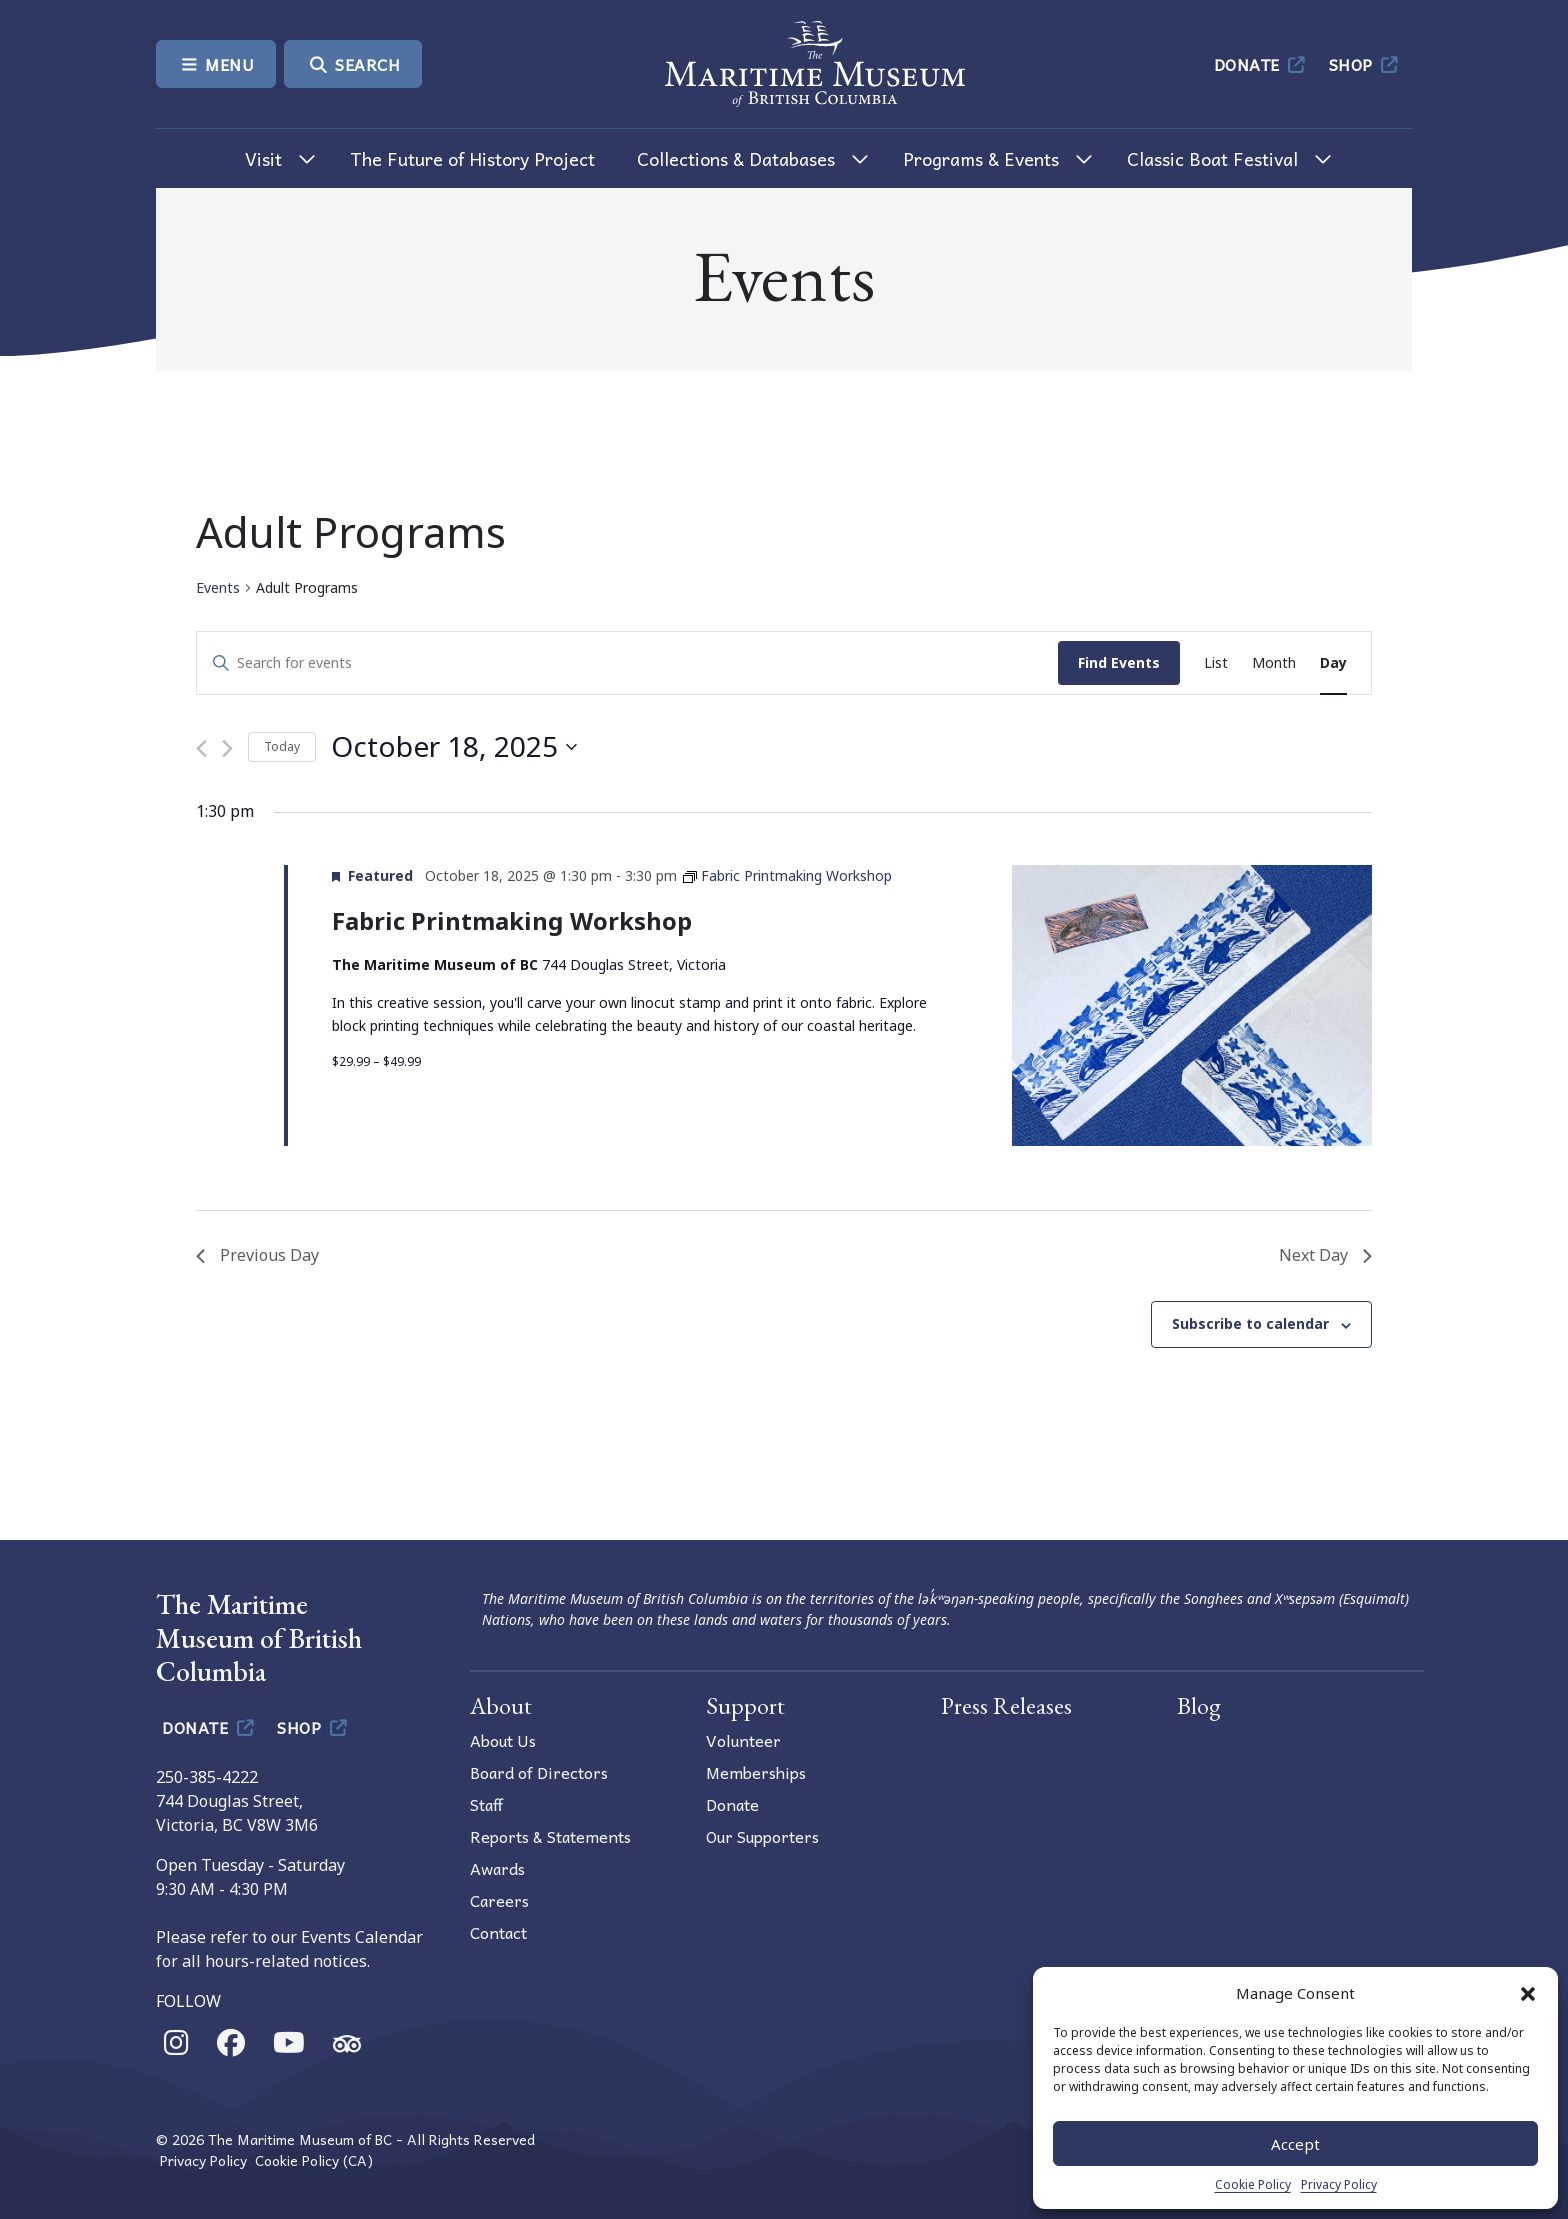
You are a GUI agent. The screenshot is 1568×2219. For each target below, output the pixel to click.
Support (745, 1705)
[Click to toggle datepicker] (454, 747)
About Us (503, 1740)
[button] (1528, 1993)
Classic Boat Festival (1212, 158)
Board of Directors (539, 1772)
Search (353, 64)
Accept (1295, 2144)
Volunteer (743, 1740)
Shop (1365, 64)
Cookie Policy (1253, 2184)
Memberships (756, 1772)
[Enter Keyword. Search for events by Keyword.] (627, 663)
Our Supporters (762, 1836)
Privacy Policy (1339, 2184)
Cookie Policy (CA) (314, 2160)
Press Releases (1006, 1705)
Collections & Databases (736, 158)
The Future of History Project (472, 158)
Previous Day (257, 1255)
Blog (1199, 1705)
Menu (216, 64)
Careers (499, 1900)
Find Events (1119, 662)
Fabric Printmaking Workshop (512, 920)
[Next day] (227, 748)
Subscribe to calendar (1250, 1323)
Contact (498, 1932)
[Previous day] (201, 748)
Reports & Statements (550, 1836)
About (501, 1705)
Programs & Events (981, 158)
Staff (486, 1804)
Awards (497, 1868)
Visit (263, 158)
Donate (1261, 64)
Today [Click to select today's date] (282, 746)
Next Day (1325, 1255)
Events (218, 587)
